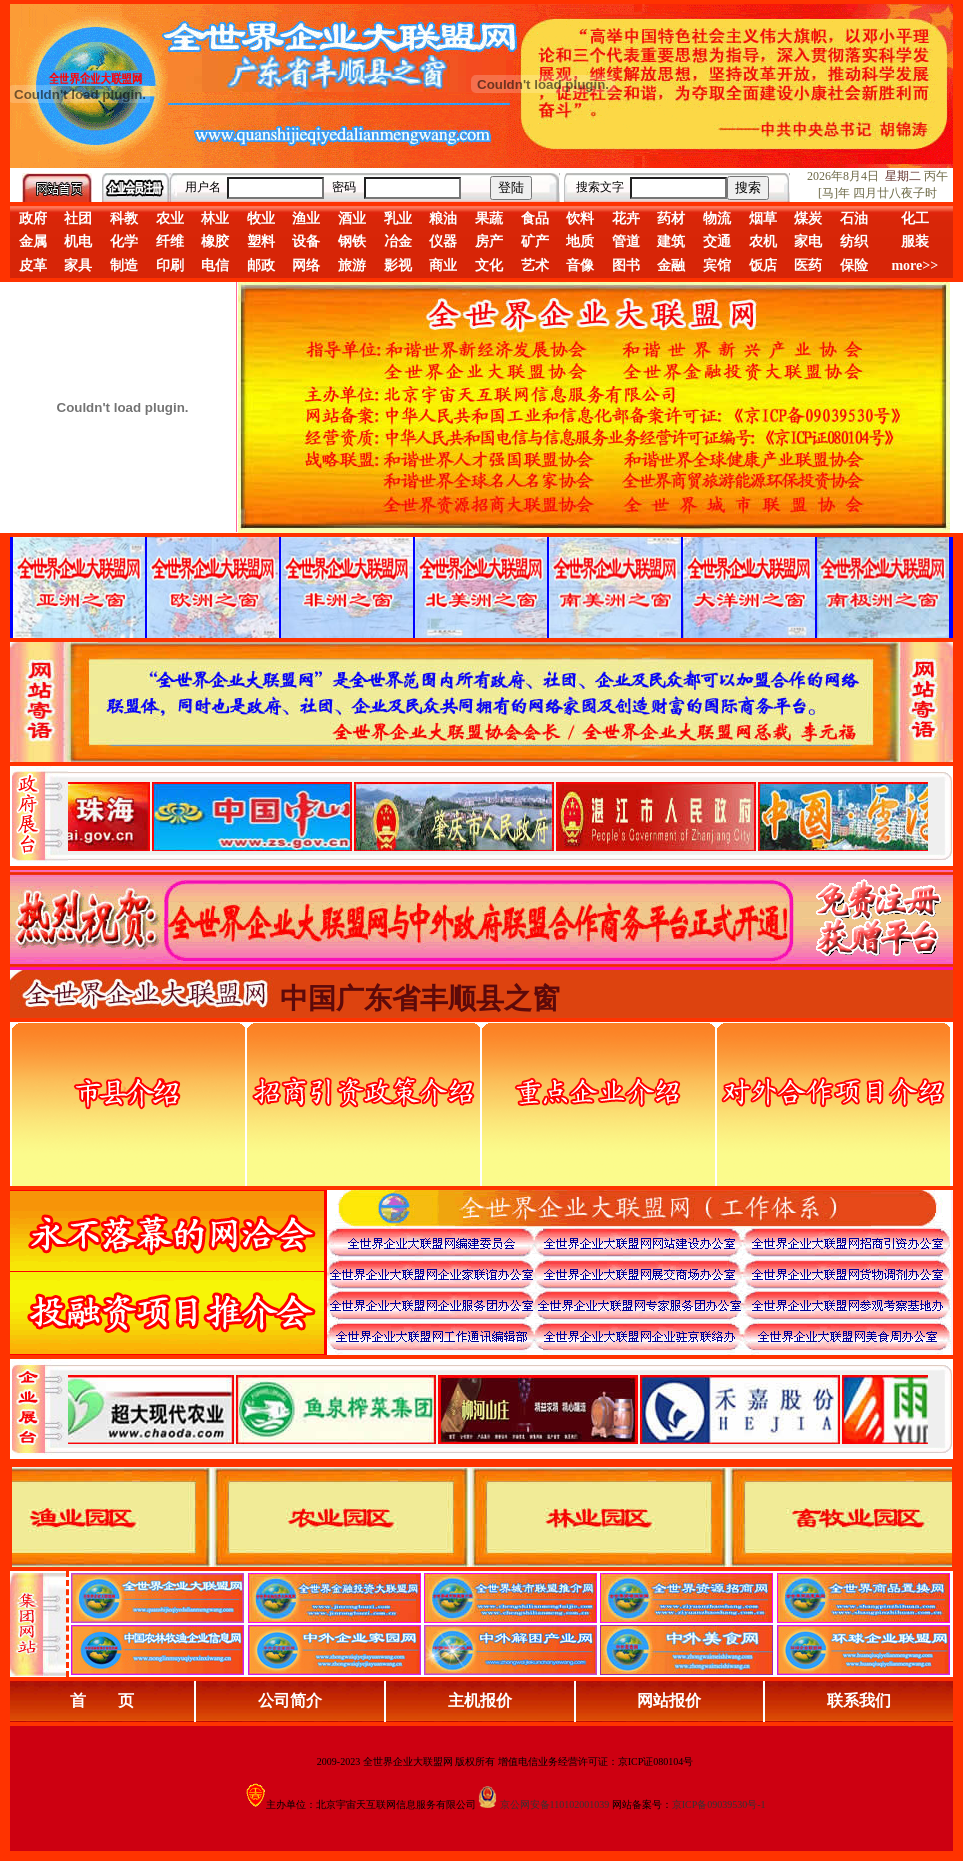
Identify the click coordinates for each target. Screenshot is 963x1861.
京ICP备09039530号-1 (719, 1804)
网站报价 (669, 1700)
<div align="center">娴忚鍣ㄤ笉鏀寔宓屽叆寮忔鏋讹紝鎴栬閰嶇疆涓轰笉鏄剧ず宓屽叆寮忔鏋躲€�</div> (498, 816)
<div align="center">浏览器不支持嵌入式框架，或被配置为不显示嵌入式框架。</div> (498, 1409)
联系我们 (859, 1700)
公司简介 (290, 1700)
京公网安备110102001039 (555, 1804)
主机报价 (480, 1700)
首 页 (102, 1700)
